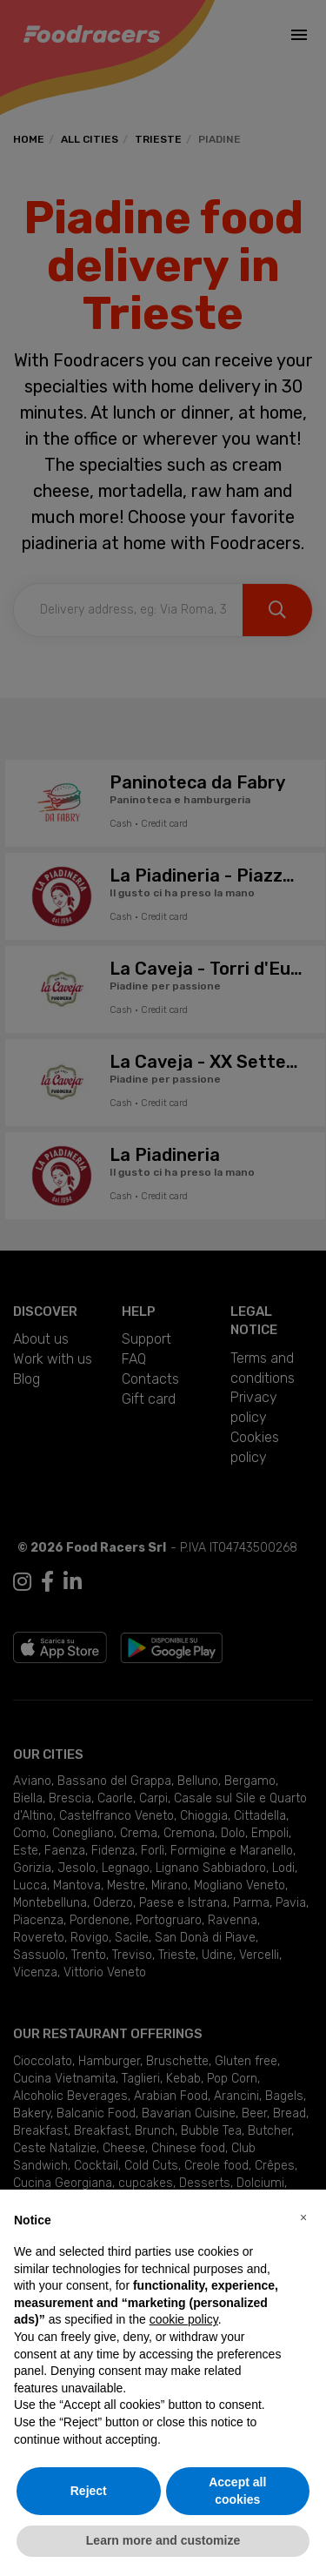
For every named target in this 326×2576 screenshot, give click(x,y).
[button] (303, 2217)
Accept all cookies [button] (237, 2490)
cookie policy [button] (184, 2319)
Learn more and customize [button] (163, 2540)
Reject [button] (88, 2491)
